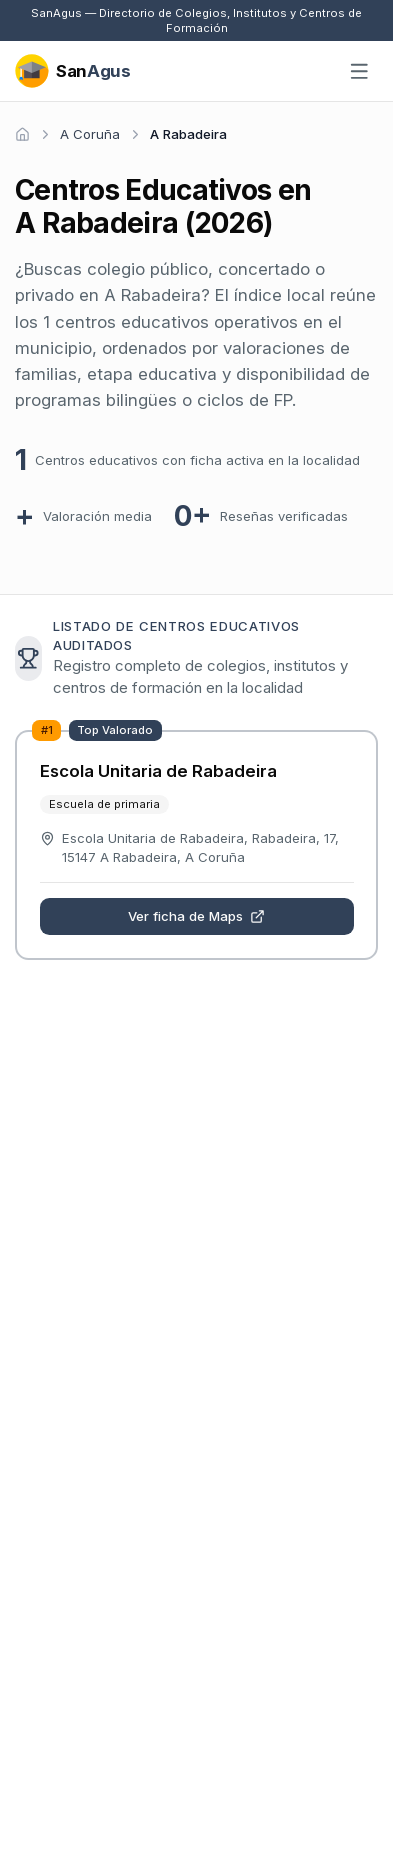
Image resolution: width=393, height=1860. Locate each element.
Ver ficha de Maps (197, 916)
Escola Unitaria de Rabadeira (158, 771)
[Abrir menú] (360, 72)
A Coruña (90, 134)
